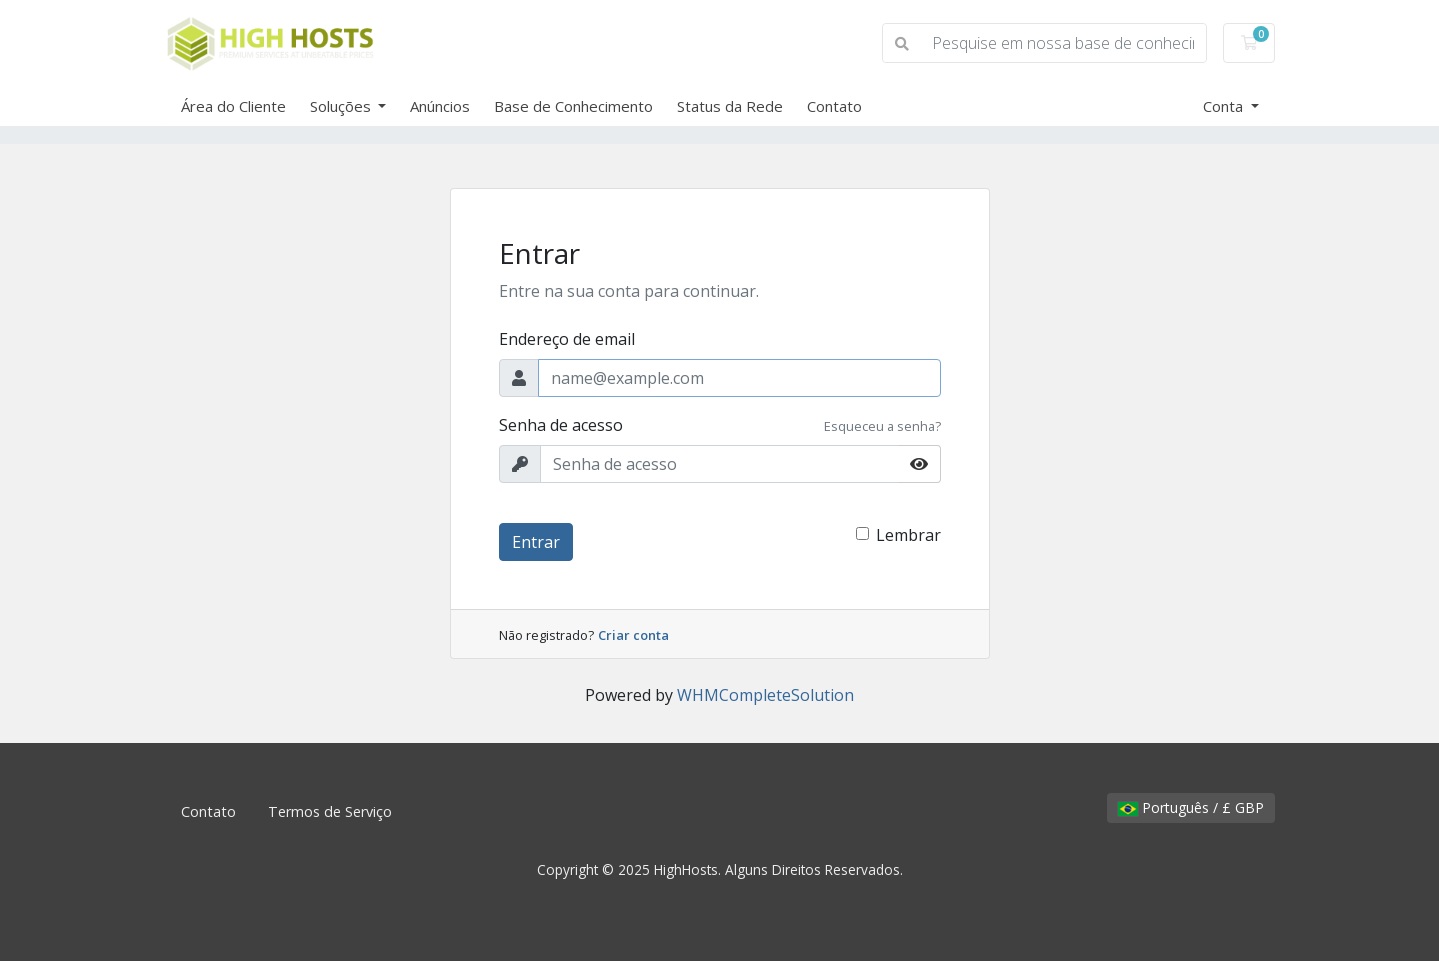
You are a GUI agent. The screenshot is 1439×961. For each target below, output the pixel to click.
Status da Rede (730, 106)
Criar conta (633, 635)
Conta (1225, 106)
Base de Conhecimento (573, 106)
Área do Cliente (233, 106)
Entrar (536, 542)
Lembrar (908, 535)
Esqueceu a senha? (882, 426)
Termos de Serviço (330, 811)
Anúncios (440, 106)
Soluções (342, 106)
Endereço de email (567, 339)
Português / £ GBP (1191, 807)
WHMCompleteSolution (765, 695)
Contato (834, 106)
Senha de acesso (561, 425)
